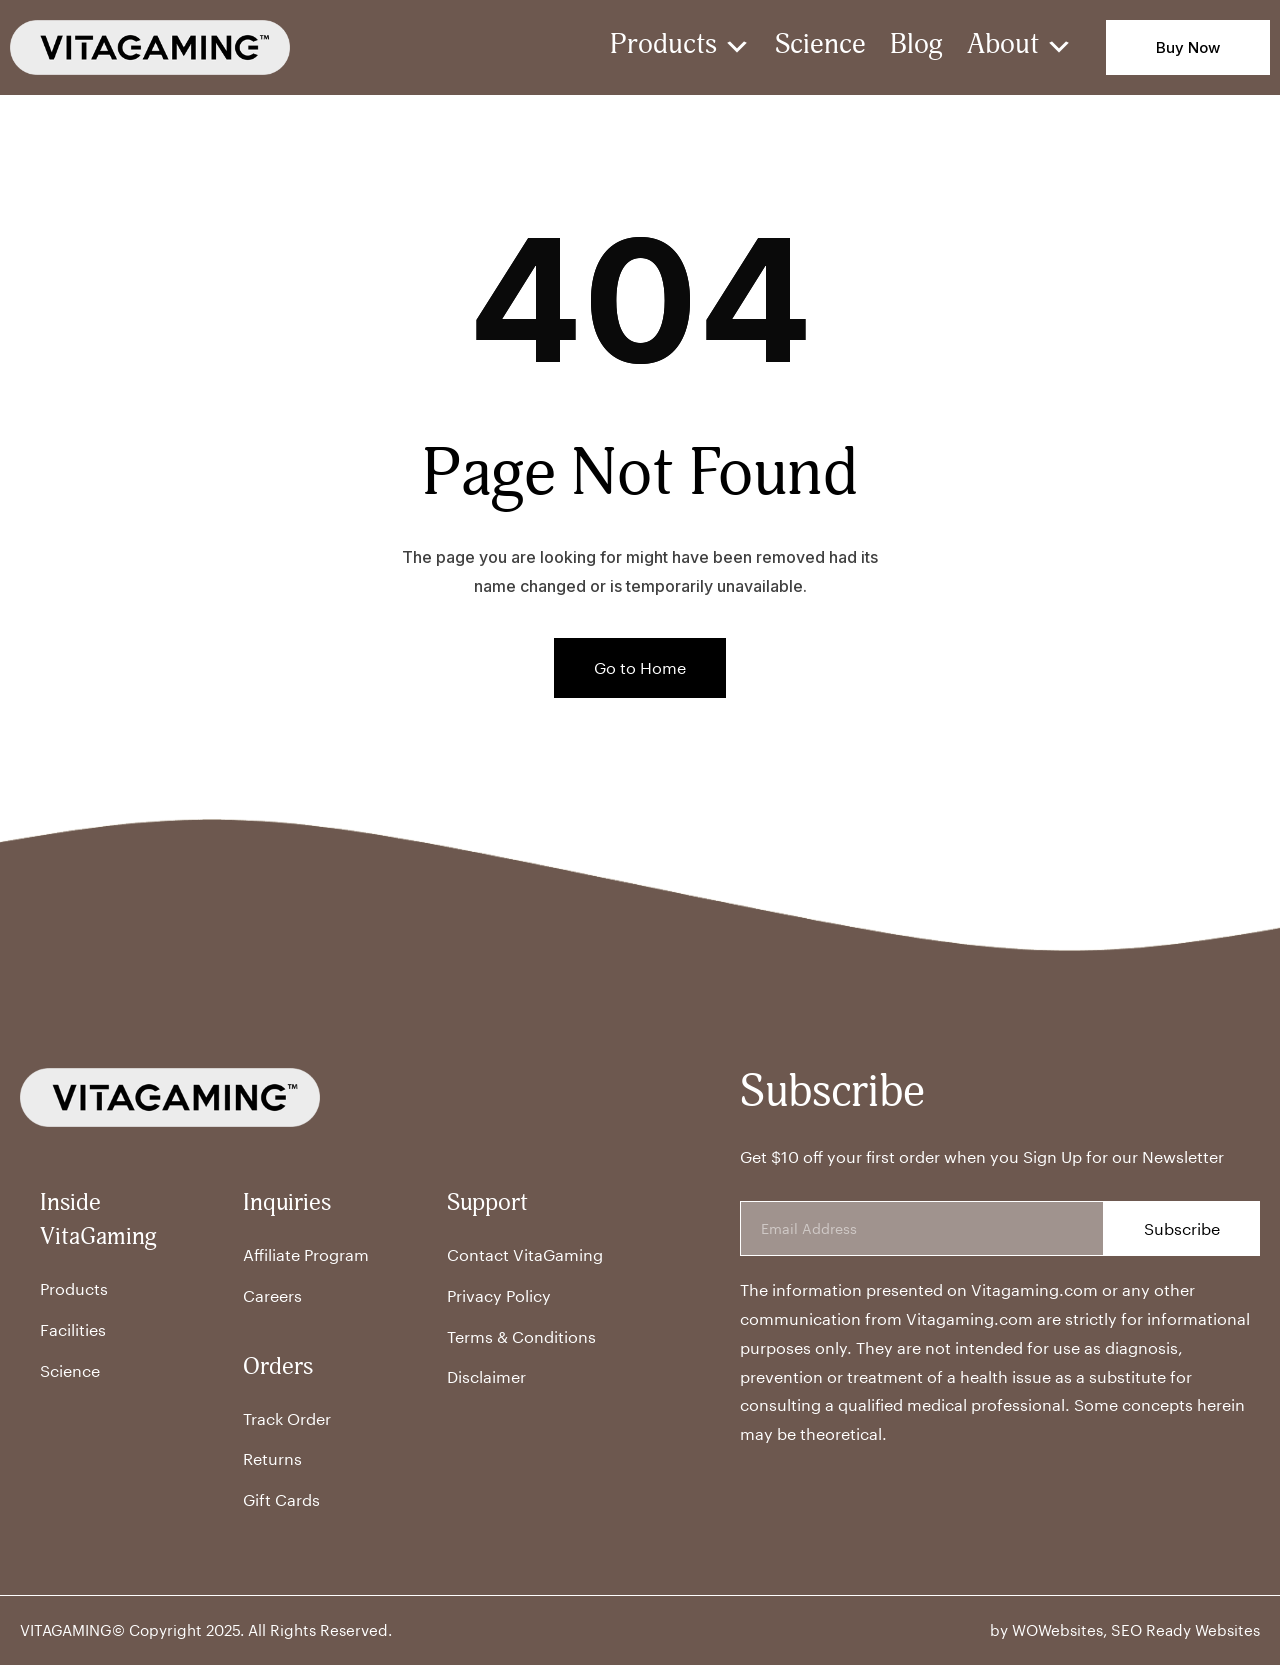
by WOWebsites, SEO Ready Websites (1125, 1630)
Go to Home (640, 667)
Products (680, 47)
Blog (916, 47)
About (1020, 47)
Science (820, 47)
